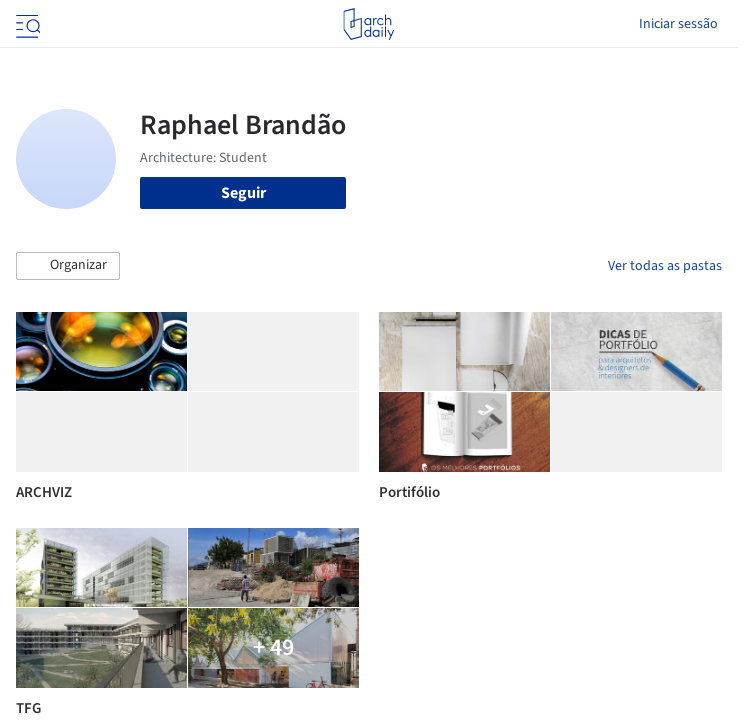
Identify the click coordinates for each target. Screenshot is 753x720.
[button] (68, 266)
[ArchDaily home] (368, 24)
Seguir (243, 193)
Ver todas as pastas (665, 266)
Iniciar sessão (678, 24)
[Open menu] (26, 24)
